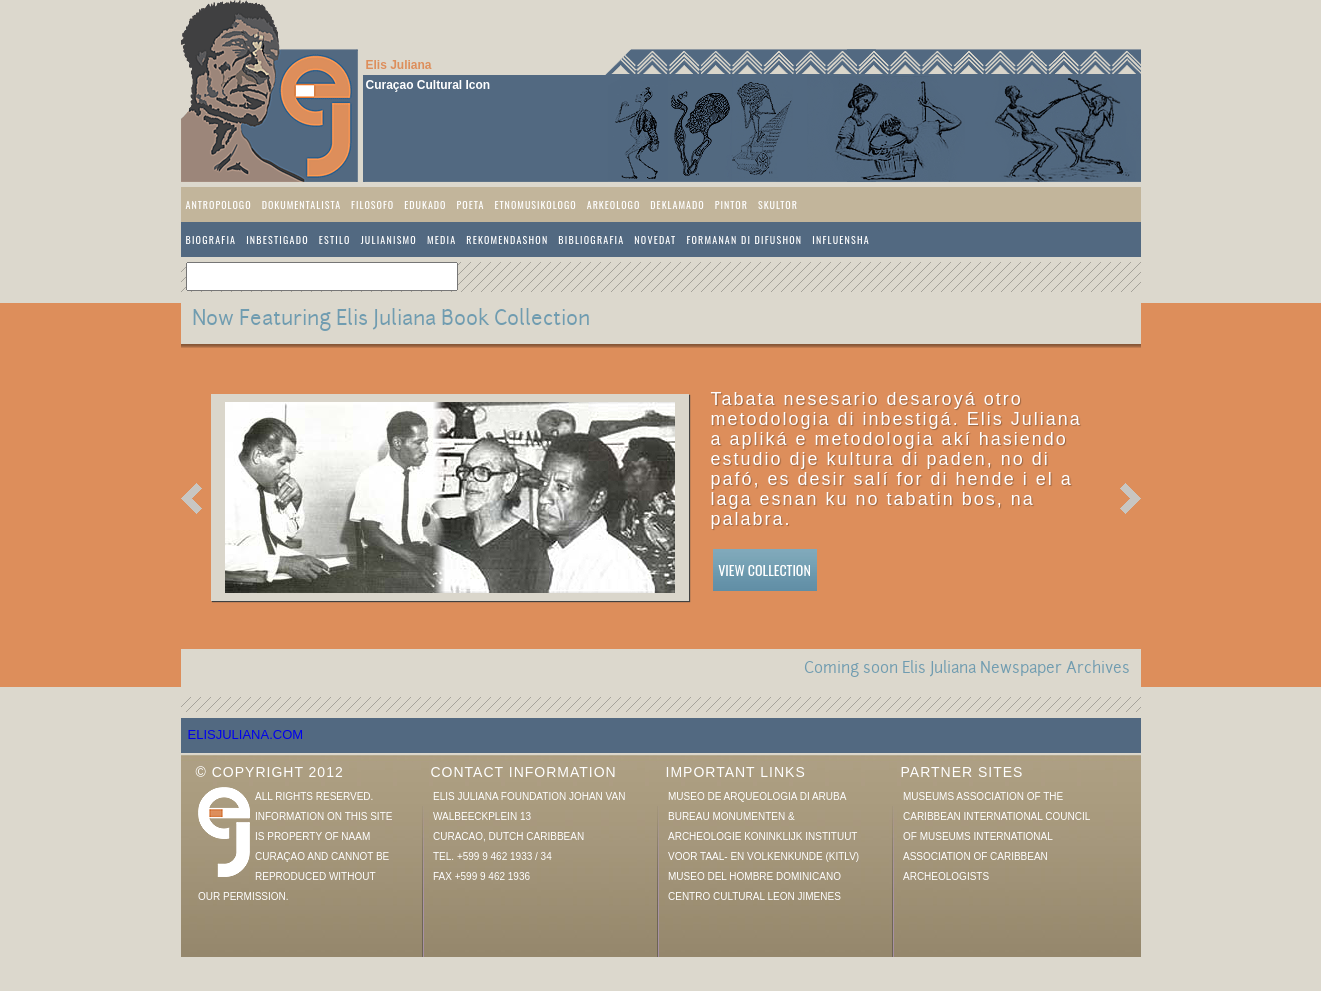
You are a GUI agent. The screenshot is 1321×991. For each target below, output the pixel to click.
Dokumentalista (301, 204)
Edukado (425, 204)
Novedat (655, 239)
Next (1130, 498)
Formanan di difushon (744, 239)
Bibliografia (591, 239)
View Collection (764, 569)
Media (441, 239)
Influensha (841, 239)
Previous (191, 498)
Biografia (211, 239)
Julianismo (389, 239)
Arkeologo (614, 204)
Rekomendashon (507, 239)
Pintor (731, 204)
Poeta (471, 204)
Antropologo (219, 204)
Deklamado (677, 204)
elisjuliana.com (246, 734)
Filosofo (372, 204)
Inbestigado (277, 239)
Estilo (335, 239)
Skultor (778, 204)
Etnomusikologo (535, 204)
